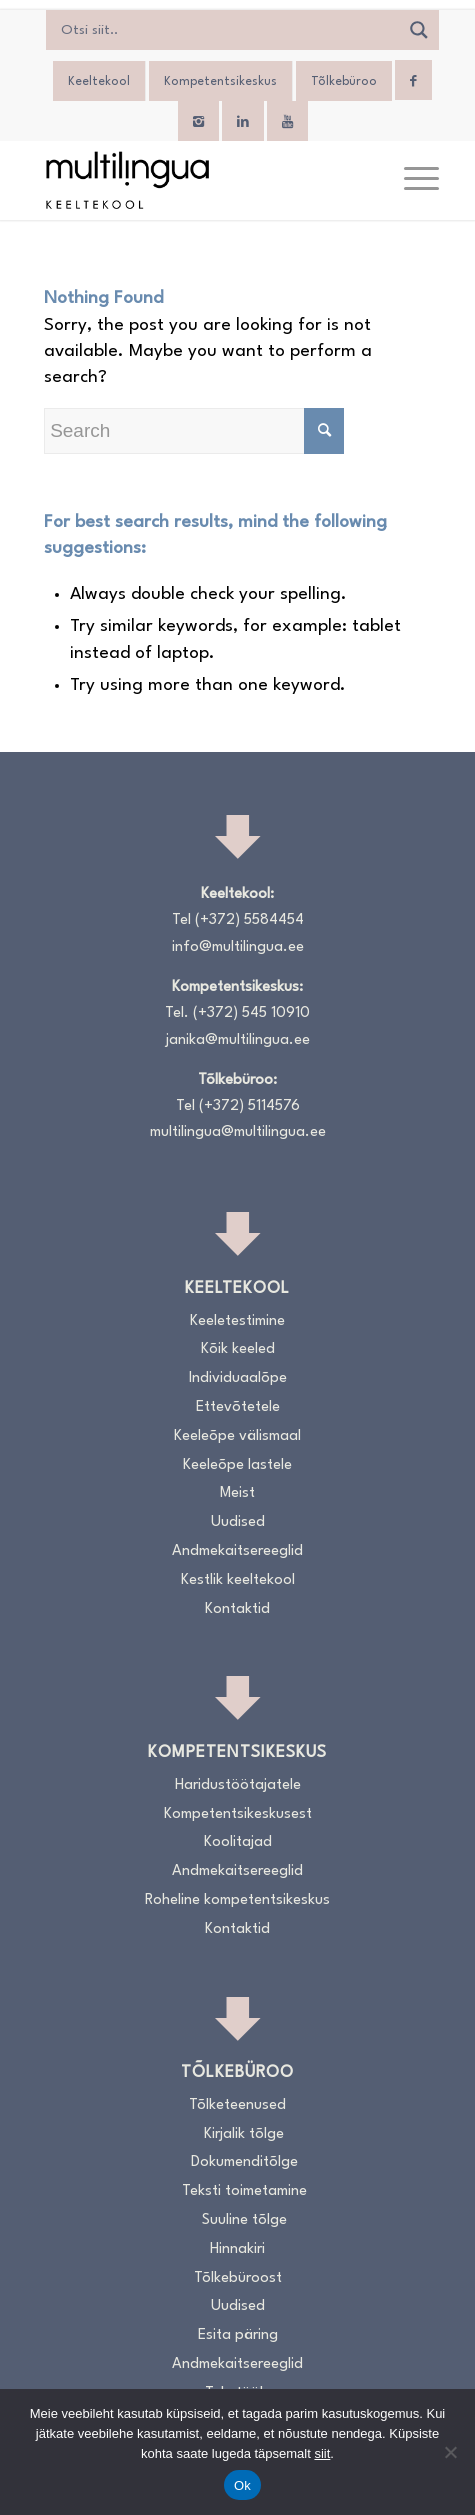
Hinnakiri (237, 2249)
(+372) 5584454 (249, 920)
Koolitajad (238, 1842)
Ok (242, 2485)
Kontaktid (237, 1609)
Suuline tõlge (244, 2220)
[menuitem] (411, 180)
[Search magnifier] (419, 30)
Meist (237, 1493)
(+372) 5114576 (249, 1106)
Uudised (238, 1522)
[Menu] (411, 180)
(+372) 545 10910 (251, 1013)
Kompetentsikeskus (220, 82)
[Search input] (228, 30)
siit (322, 2453)
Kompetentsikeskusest (238, 1814)
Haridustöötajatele (238, 1785)
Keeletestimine (237, 1321)
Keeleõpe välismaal (237, 1436)
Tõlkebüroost (238, 2278)
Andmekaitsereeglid (237, 1551)
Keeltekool (99, 82)
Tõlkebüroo (344, 82)
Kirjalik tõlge (244, 2134)
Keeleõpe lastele (237, 1465)
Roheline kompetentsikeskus (237, 1900)
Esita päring (238, 2335)
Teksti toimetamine (244, 2191)
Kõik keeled (238, 1349)
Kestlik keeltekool (238, 1580)
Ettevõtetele (238, 1407)
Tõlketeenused (237, 2105)
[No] (450, 2452)
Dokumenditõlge (244, 2162)
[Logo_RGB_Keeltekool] (197, 180)
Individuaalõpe (238, 1378)
